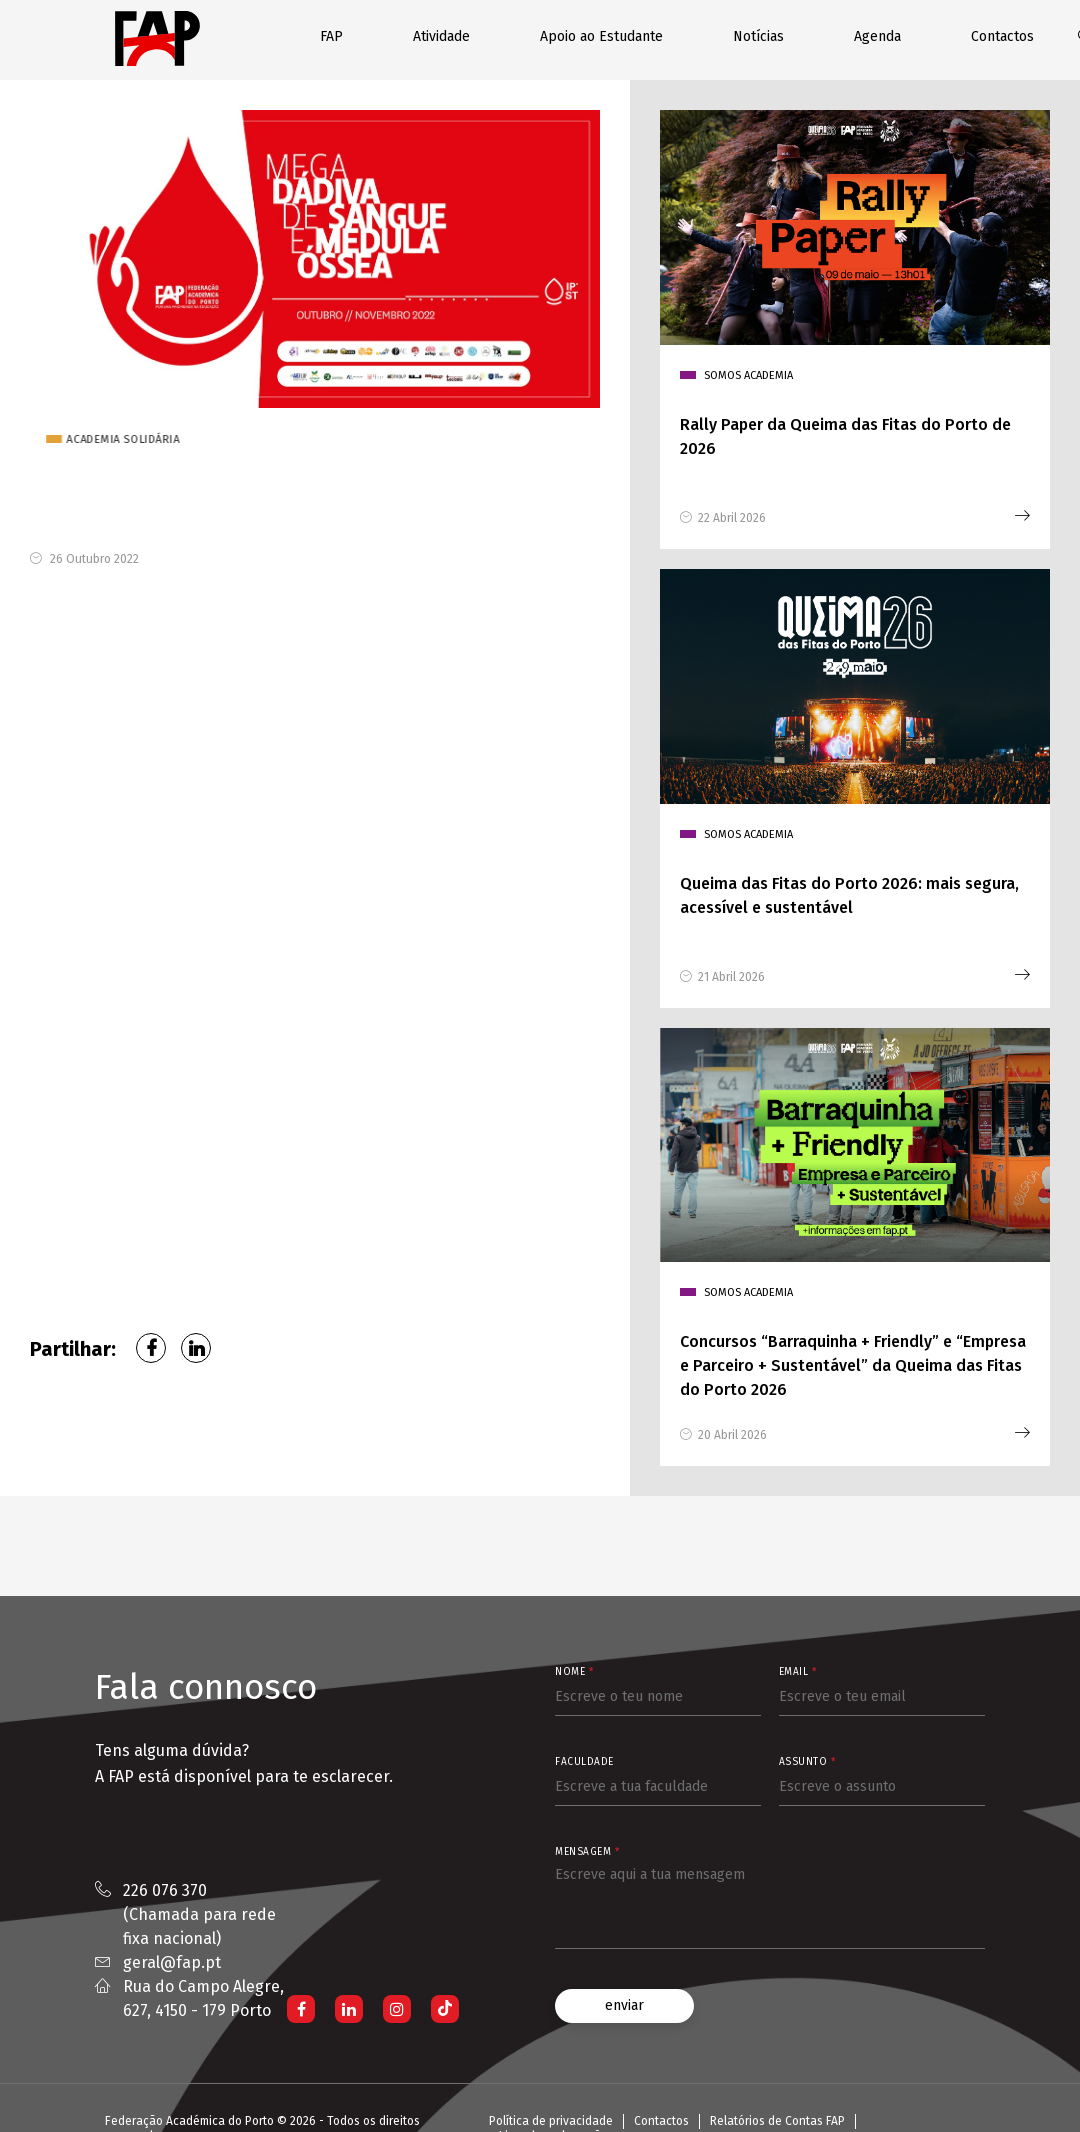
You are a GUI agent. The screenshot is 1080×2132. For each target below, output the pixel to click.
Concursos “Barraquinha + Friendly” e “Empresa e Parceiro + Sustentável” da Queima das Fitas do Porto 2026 (853, 1365)
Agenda (877, 36)
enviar (624, 2005)
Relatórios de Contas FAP (777, 2121)
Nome (574, 1672)
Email (798, 1672)
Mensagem (587, 1852)
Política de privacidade (551, 2121)
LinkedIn (196, 1348)
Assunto (807, 1762)
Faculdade (584, 1762)
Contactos (1002, 36)
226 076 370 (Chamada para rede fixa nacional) (199, 1914)
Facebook (151, 1348)
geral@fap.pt (172, 1962)
